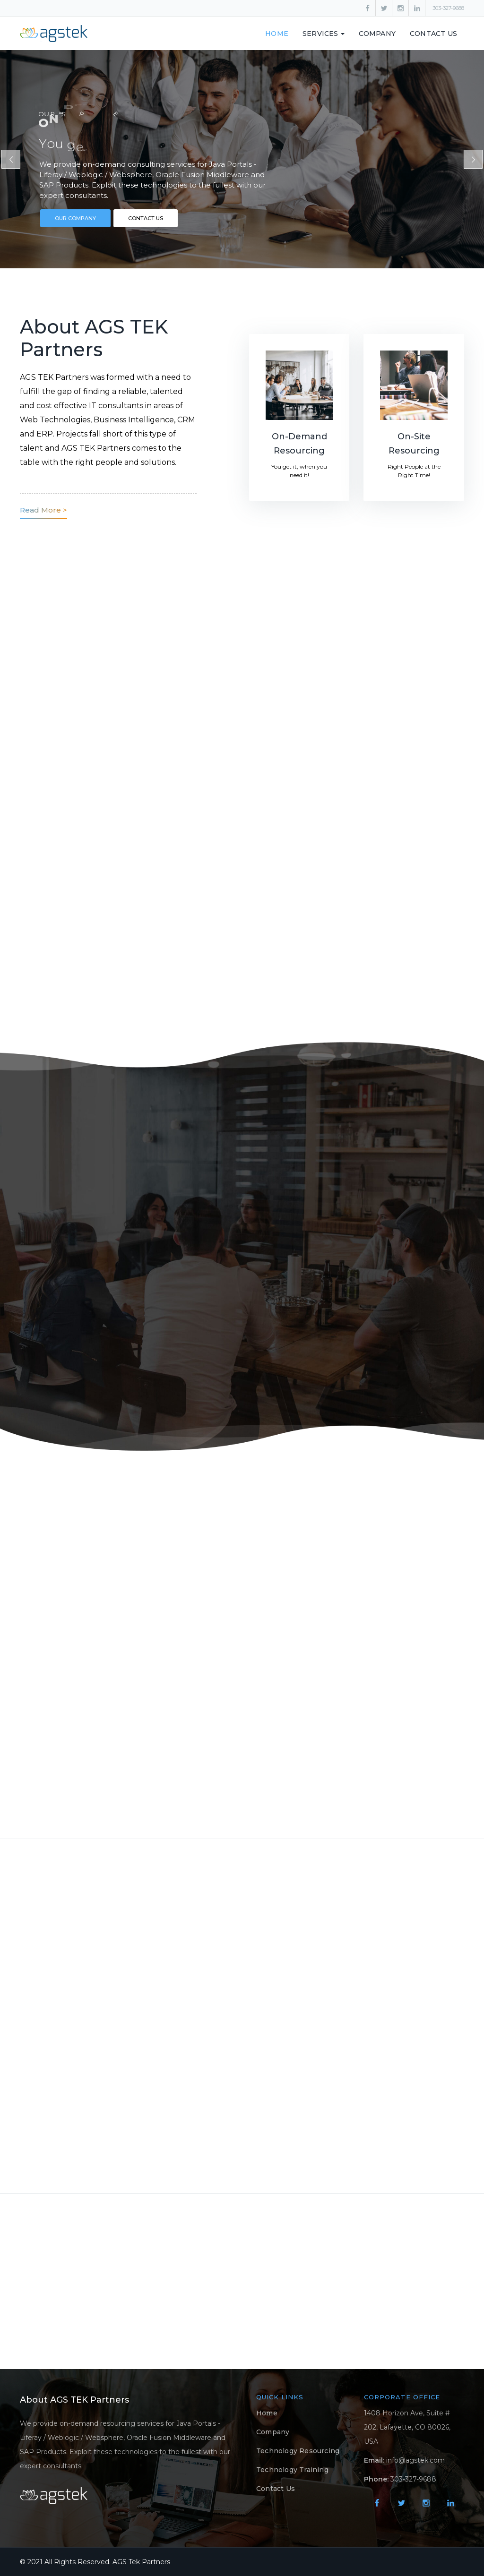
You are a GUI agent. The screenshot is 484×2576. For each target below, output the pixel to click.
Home (276, 33)
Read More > (43, 509)
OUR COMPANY (75, 218)
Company (377, 33)
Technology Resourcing (297, 2451)
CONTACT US (145, 218)
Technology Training (292, 2469)
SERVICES (323, 33)
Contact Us (433, 33)
